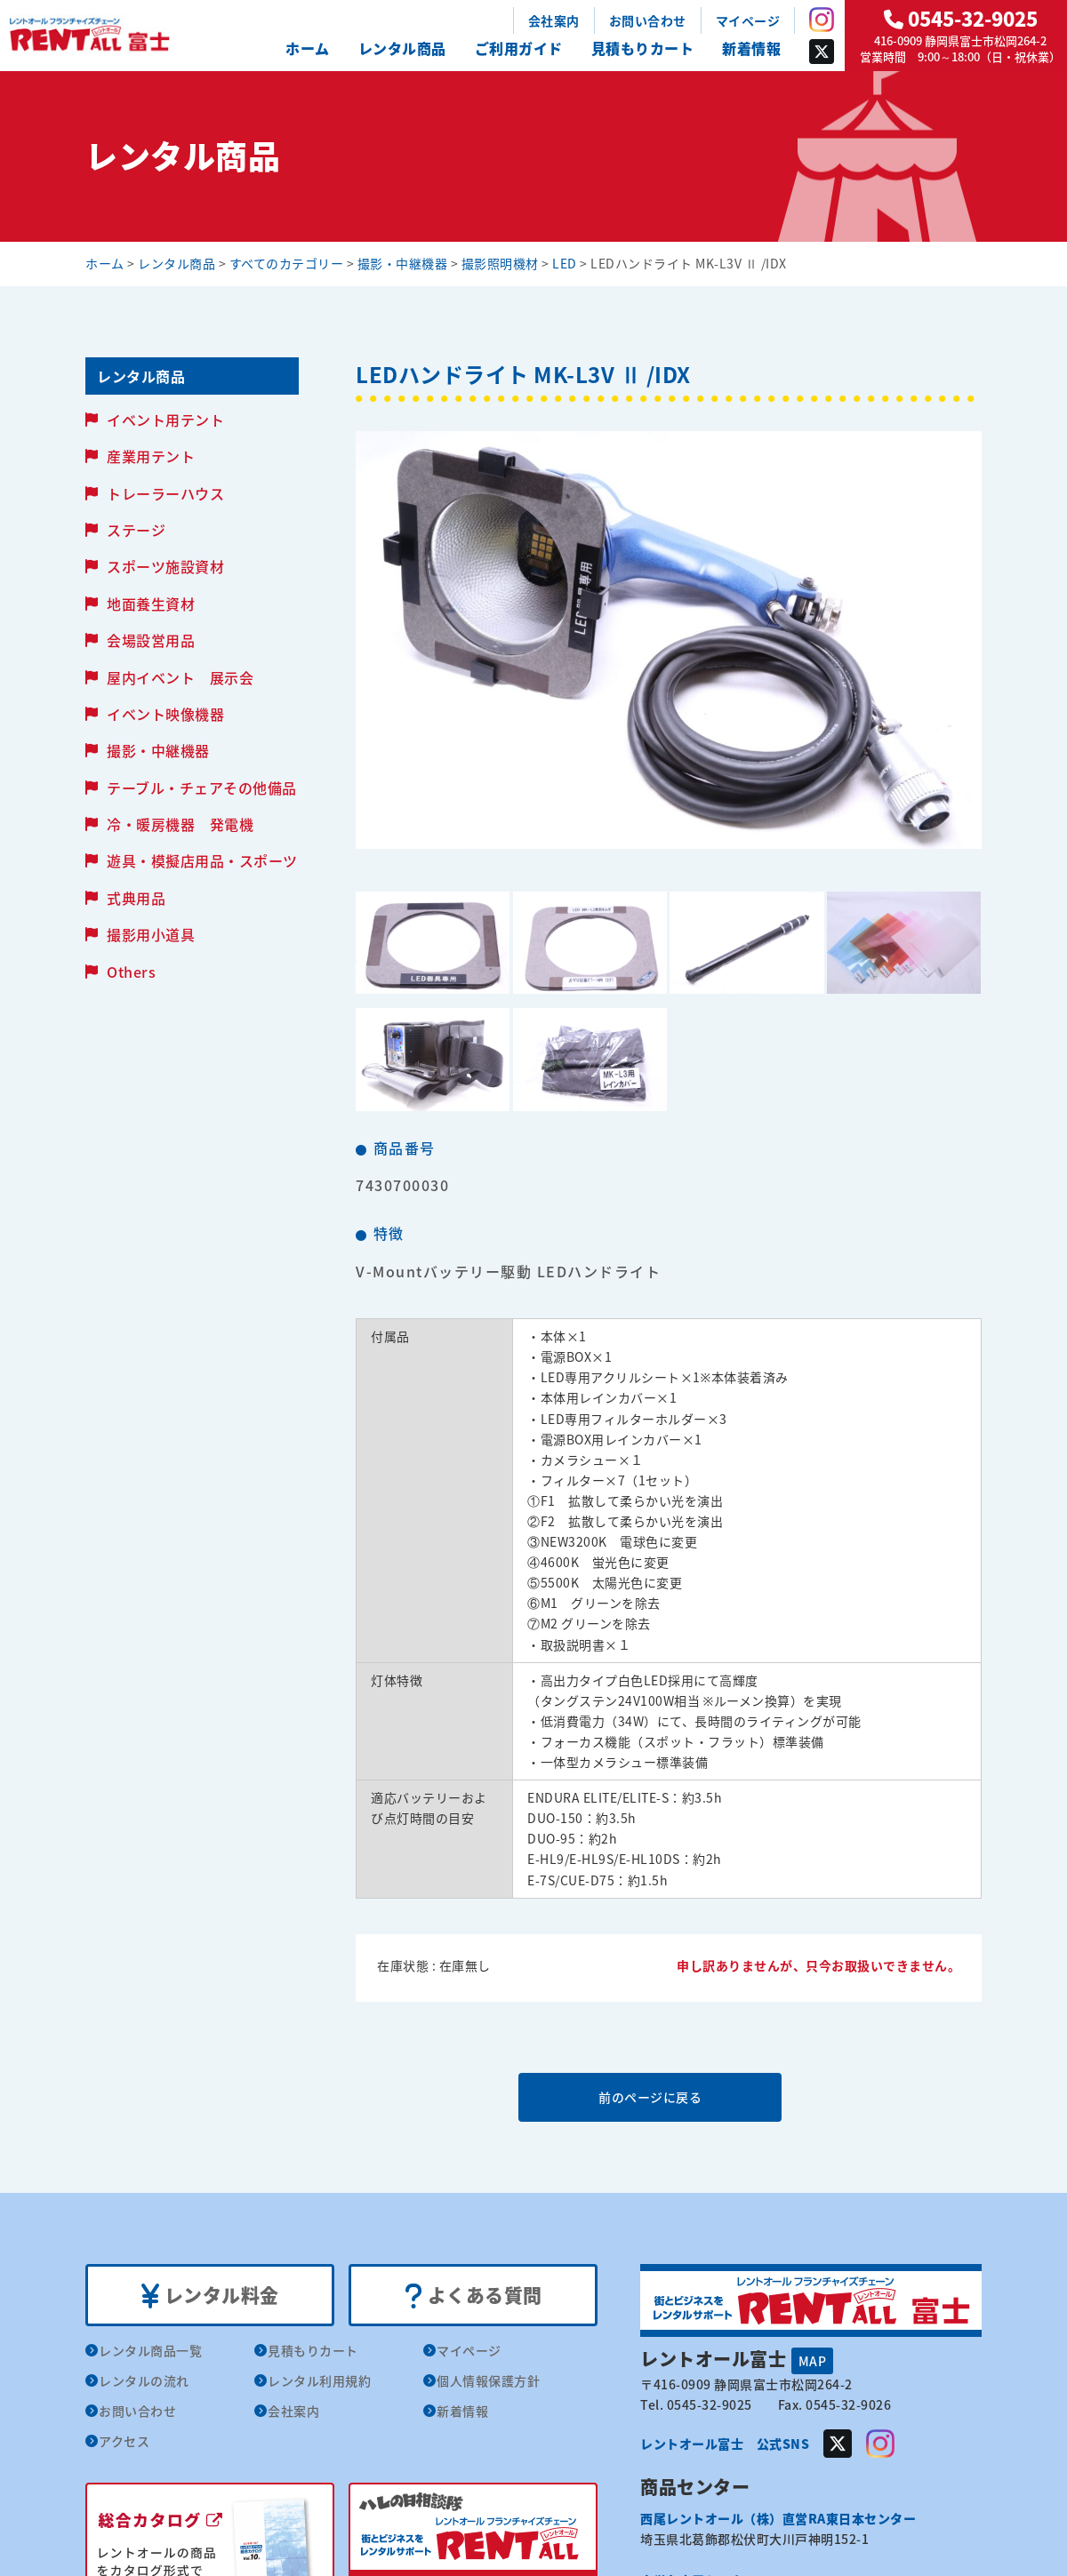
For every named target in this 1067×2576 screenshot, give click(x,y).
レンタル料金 (210, 2296)
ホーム (307, 48)
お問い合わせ (647, 20)
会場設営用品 (151, 640)
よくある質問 (473, 2296)
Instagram (821, 19)
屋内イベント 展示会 (180, 677)
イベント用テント (165, 419)
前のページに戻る (667, 2097)
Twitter (821, 51)
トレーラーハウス (165, 493)
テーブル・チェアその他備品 (202, 787)
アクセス (124, 2442)
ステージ (136, 529)
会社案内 (554, 20)
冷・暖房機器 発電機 (180, 824)
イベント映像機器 (165, 713)
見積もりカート (642, 48)
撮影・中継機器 (158, 750)
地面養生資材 (151, 603)
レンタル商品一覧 (150, 2351)
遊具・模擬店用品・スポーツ (202, 860)
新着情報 (751, 48)
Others (131, 971)
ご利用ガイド (519, 48)
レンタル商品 (402, 48)
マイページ (748, 20)
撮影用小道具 (151, 934)
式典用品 (136, 897)
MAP (812, 2361)
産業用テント (151, 456)
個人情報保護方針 (488, 2381)
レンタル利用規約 (319, 2381)
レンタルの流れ (144, 2381)
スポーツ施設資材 (165, 566)
